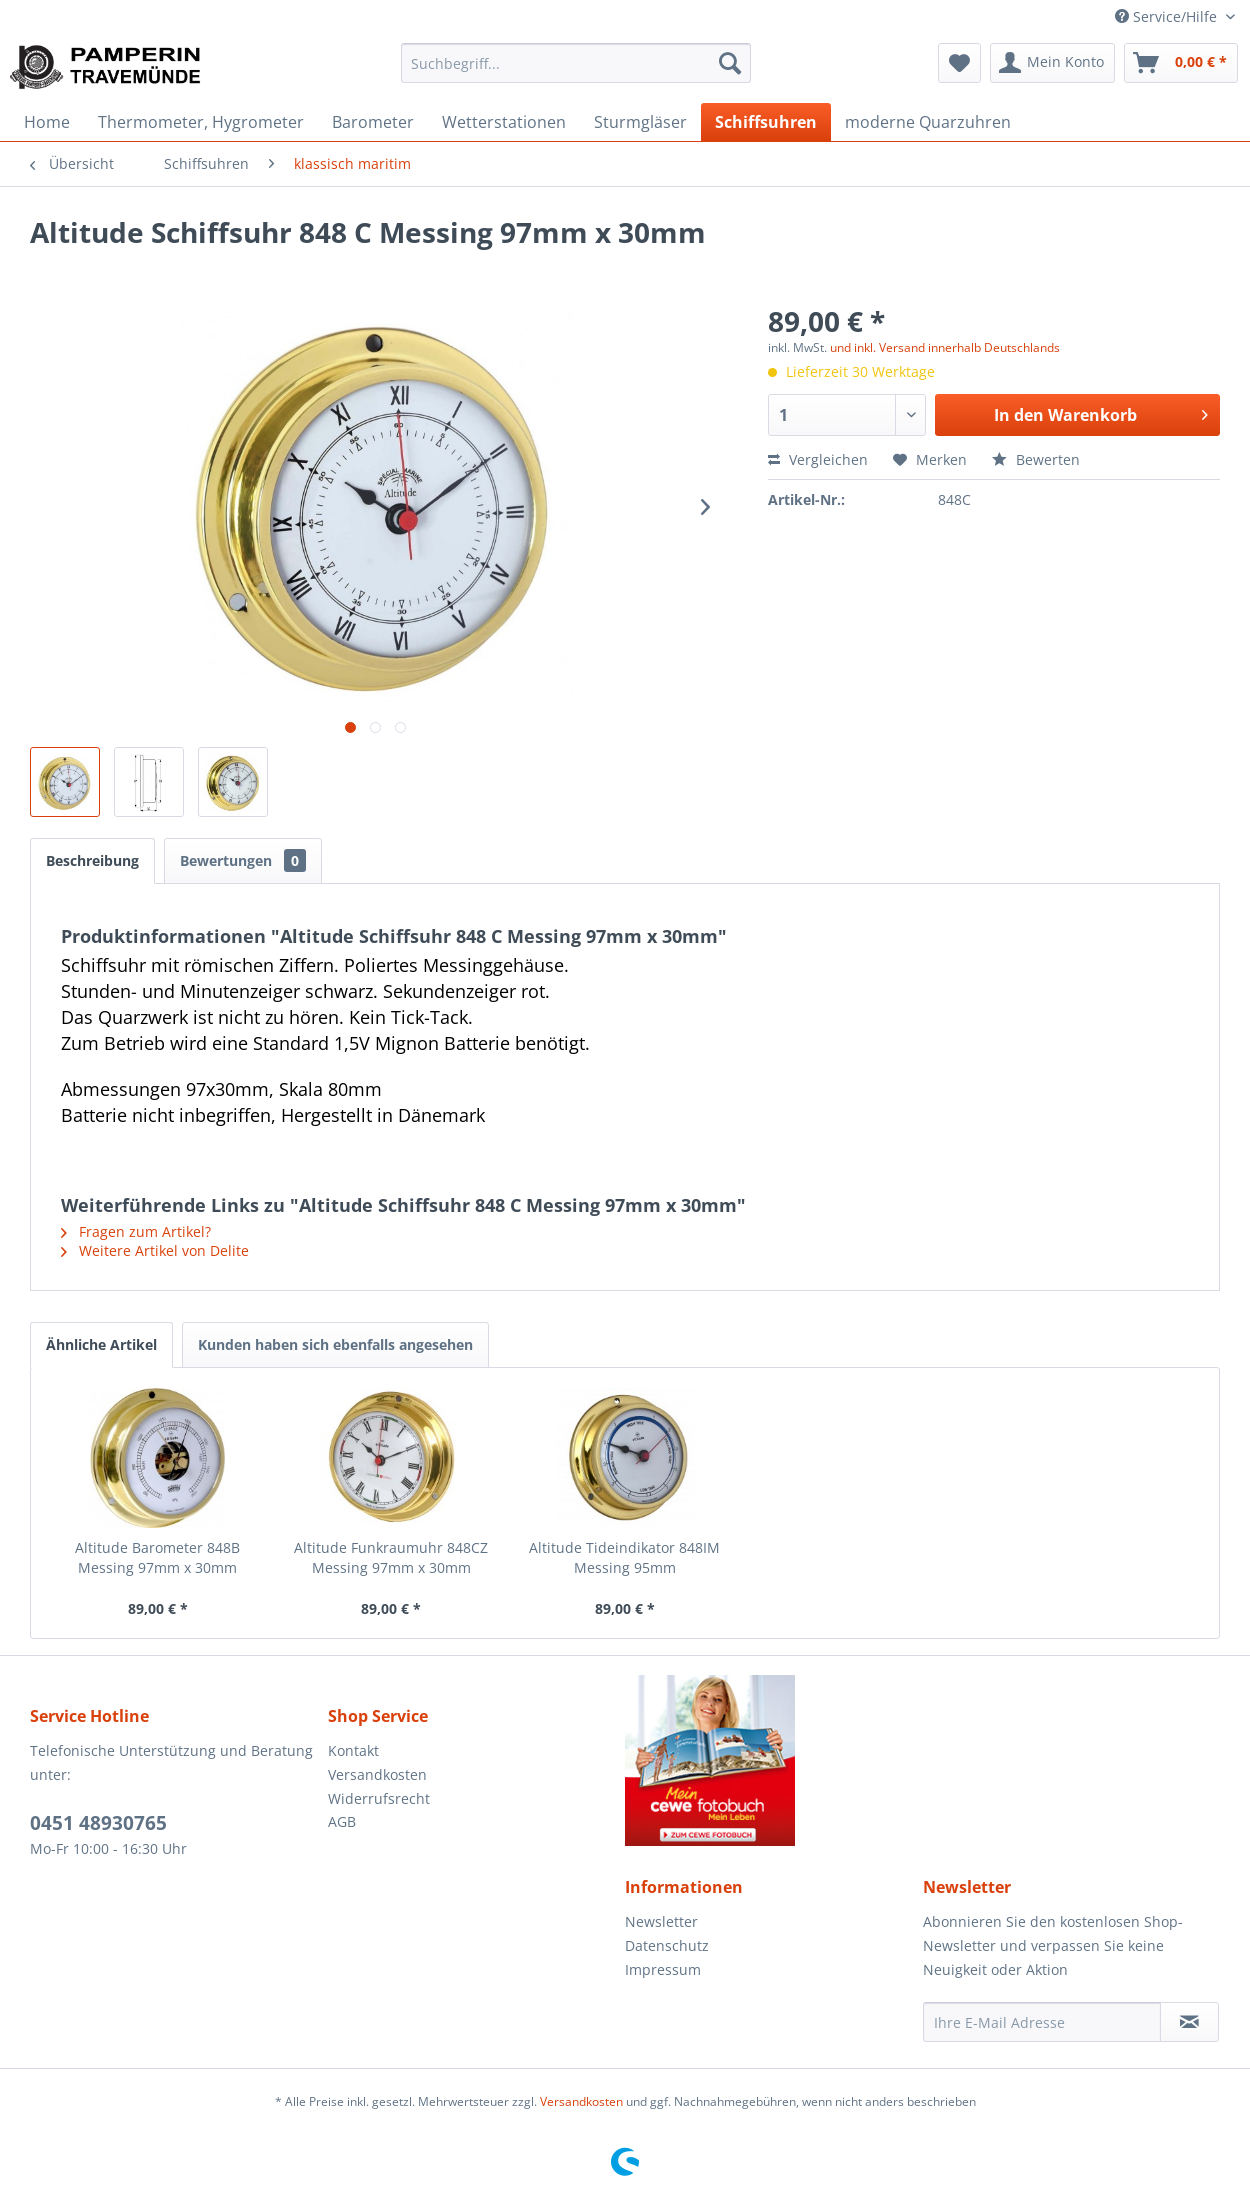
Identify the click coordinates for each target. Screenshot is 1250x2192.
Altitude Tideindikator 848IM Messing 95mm (624, 1557)
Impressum (663, 1969)
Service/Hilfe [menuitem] (1168, 16)
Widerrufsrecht (379, 1798)
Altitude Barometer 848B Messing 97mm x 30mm (157, 1557)
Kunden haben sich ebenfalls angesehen (335, 1344)
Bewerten (1036, 459)
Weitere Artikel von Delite (155, 1250)
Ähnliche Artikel (101, 1344)
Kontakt (353, 1750)
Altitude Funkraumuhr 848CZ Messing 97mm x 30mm (391, 1557)
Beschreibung (92, 860)
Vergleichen (818, 459)
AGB (342, 1821)
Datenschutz (667, 1945)
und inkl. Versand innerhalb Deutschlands (945, 347)
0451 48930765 (98, 1823)
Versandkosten (377, 1774)
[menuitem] (576, 63)
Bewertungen (243, 860)
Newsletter (661, 1921)
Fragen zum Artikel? (136, 1231)
